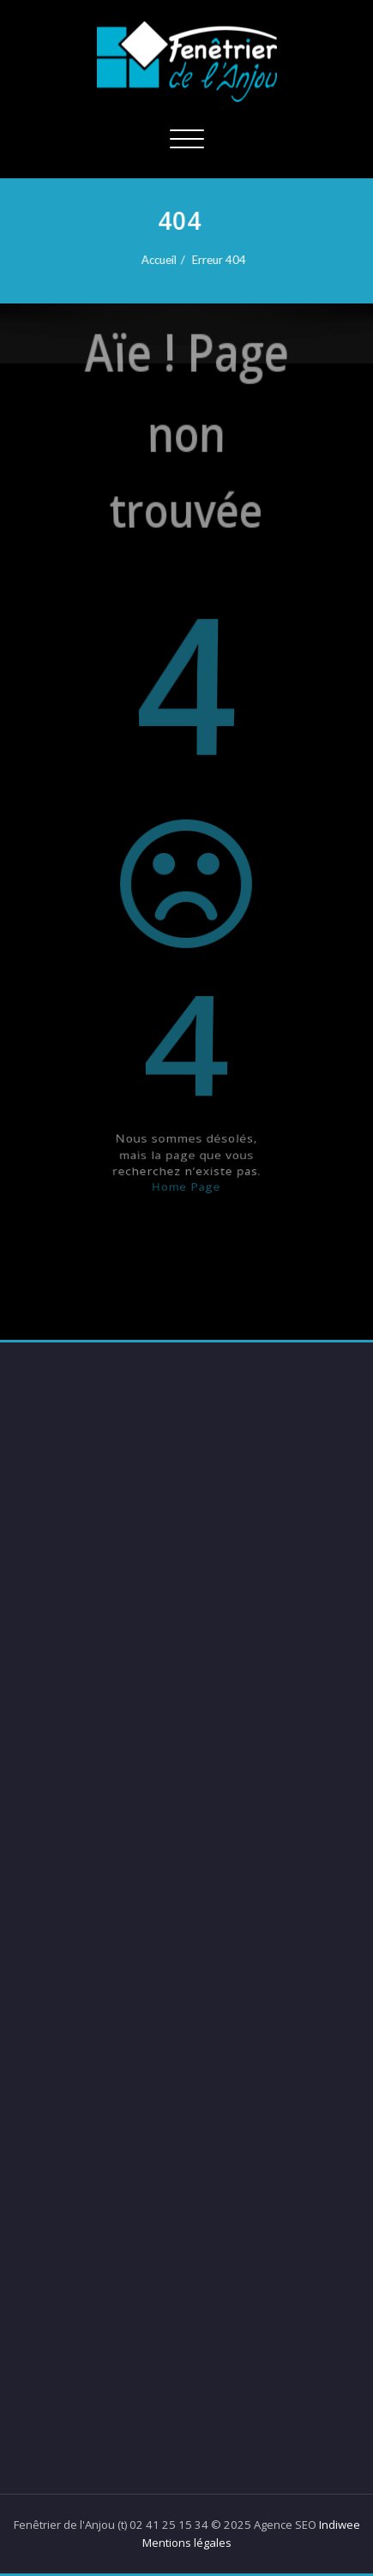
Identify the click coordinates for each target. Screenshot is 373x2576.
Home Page (187, 1246)
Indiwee (339, 2524)
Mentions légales (187, 2542)
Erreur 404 (219, 260)
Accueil (159, 260)
